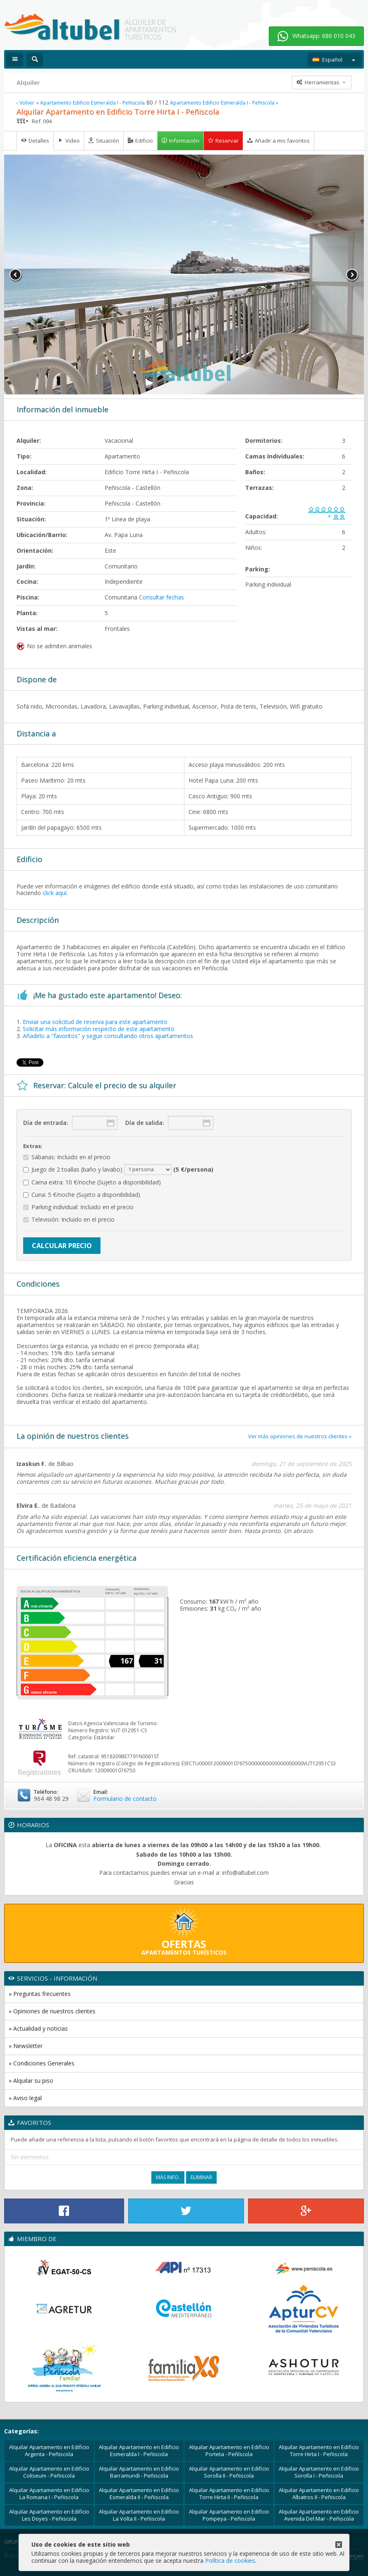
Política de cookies (230, 2560)
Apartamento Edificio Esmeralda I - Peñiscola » (224, 103)
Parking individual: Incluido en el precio (78, 1207)
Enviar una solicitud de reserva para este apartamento (95, 1022)
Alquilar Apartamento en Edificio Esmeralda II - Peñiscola (139, 2493)
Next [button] (352, 275)
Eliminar (201, 2177)
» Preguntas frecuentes (40, 1994)
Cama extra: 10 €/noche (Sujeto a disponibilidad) (92, 1182)
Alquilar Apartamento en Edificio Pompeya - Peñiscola (229, 2515)
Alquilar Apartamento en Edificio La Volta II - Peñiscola (139, 2515)
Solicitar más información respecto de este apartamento (98, 1029)
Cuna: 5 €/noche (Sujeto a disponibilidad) (81, 1194)
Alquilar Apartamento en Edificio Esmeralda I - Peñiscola (139, 2450)
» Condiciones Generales (41, 2063)
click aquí (55, 893)
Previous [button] (15, 275)
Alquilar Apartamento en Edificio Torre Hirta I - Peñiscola (319, 2450)
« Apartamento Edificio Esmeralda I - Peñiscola (90, 103)
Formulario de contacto (125, 1798)
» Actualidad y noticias (38, 2028)
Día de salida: (144, 1123)
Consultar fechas (161, 597)
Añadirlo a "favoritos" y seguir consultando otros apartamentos (108, 1036)
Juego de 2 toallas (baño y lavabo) (118, 1169)
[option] (184, 274)
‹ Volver (25, 103)
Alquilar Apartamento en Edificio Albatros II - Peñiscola (319, 2493)
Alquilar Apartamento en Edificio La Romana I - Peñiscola (49, 2493)
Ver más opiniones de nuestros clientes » (299, 1436)
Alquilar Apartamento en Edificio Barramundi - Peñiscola (139, 2472)
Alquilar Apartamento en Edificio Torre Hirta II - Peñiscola (229, 2493)
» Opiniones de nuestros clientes (52, 2011)
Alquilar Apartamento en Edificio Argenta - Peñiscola (49, 2450)
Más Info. (168, 2177)
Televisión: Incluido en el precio (69, 1219)
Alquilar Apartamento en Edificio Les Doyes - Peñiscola (49, 2515)
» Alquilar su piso (31, 2080)
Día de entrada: (45, 1123)
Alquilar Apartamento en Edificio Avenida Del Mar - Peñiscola (319, 2515)
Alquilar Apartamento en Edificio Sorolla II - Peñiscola (229, 2472)
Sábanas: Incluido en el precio (66, 1157)
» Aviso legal (25, 2098)
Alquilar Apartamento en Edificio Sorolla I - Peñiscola (319, 2472)
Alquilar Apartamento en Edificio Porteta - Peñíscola (229, 2450)
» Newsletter (26, 2046)
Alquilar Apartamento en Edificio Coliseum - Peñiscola (49, 2472)
